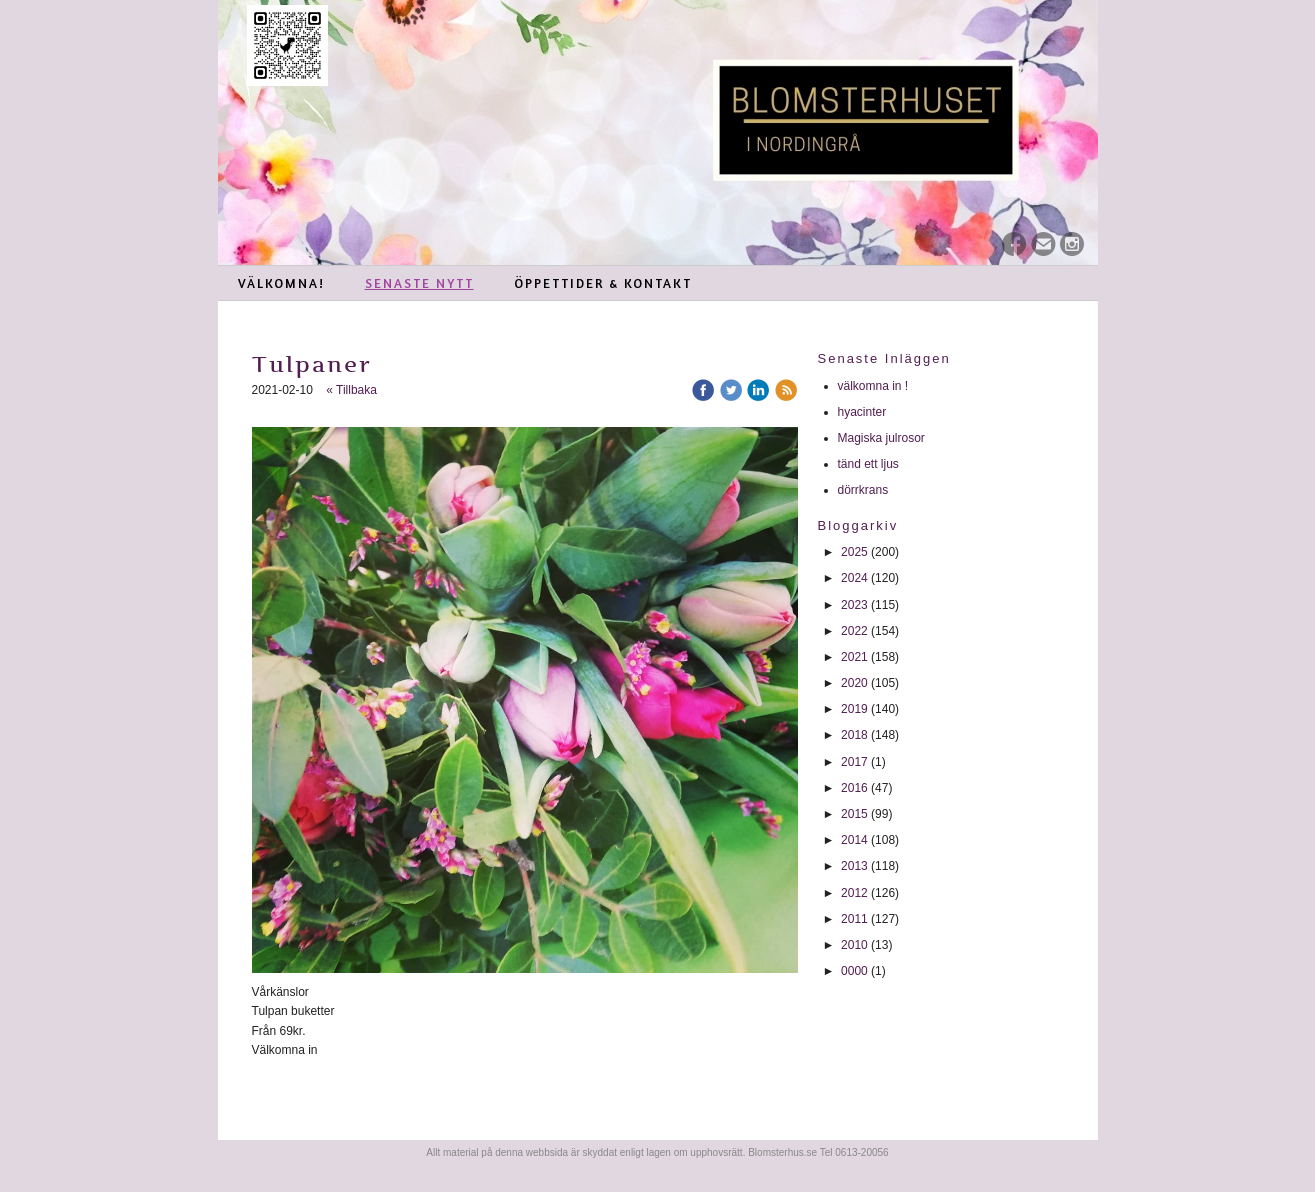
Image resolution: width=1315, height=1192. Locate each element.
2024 (854, 578)
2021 (854, 657)
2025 (854, 552)
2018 (854, 735)
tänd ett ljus (870, 464)
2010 (854, 945)
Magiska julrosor (881, 438)
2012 (854, 893)
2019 (854, 709)
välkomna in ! (873, 386)
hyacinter (864, 412)
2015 (854, 814)
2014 (854, 840)
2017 (854, 762)
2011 (854, 919)
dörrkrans (865, 490)
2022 (854, 631)
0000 (854, 971)
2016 (854, 788)
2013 (854, 866)
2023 (854, 605)
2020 (854, 683)
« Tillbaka (351, 390)
